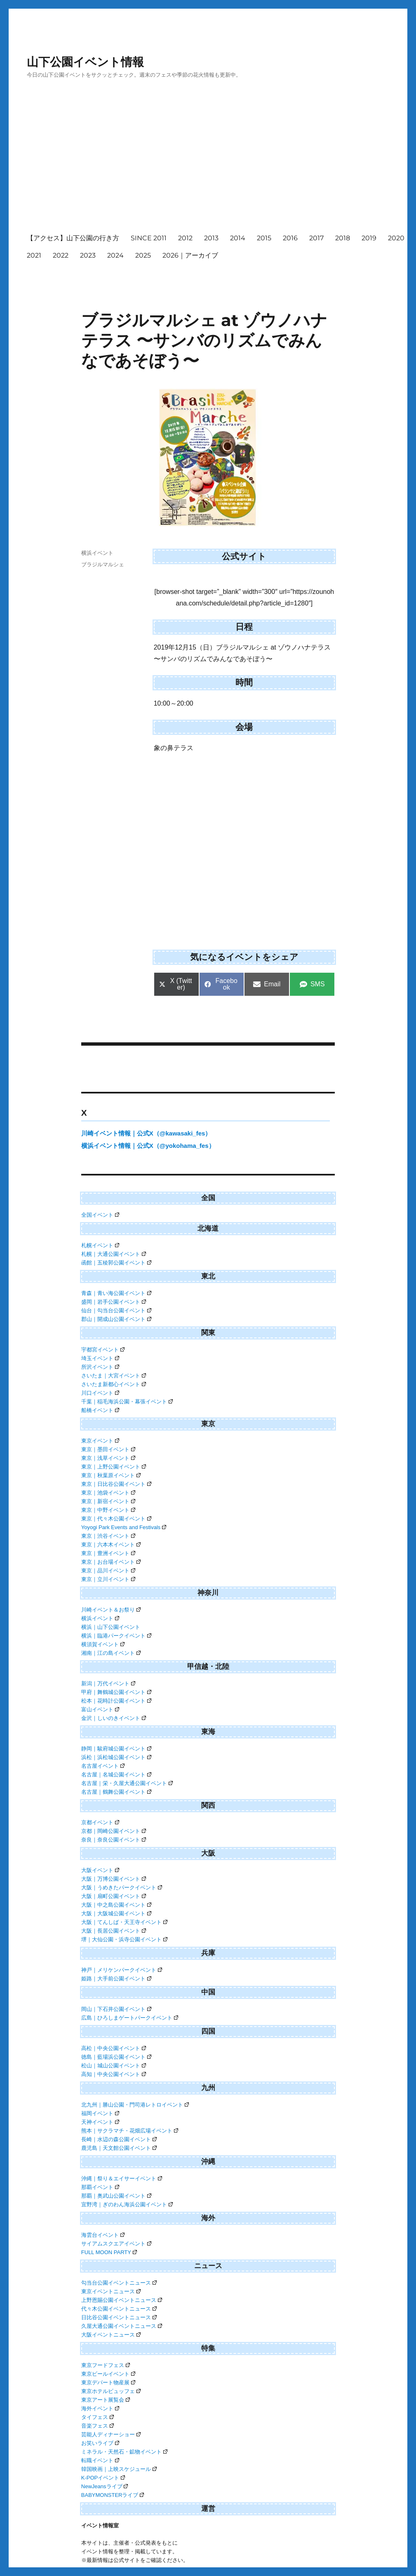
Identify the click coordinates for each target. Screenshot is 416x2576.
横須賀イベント (103, 1644)
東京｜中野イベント (108, 1510)
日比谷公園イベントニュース (119, 2317)
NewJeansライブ (104, 2486)
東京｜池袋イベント (108, 1493)
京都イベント (100, 1822)
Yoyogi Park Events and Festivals (123, 1527)
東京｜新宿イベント (108, 1501)
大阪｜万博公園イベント (113, 1879)
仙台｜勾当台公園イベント (116, 1310)
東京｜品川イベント (108, 1570)
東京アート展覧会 (105, 2400)
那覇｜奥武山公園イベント (116, 2196)
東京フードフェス (105, 2365)
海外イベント (100, 2408)
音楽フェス (97, 2426)
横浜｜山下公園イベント (110, 1627)
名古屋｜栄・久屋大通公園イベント (127, 1783)
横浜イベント (97, 552)
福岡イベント (100, 2113)
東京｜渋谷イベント (108, 1536)
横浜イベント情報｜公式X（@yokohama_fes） (148, 1145)
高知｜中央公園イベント (113, 2074)
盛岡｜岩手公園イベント (113, 1302)
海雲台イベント (103, 2235)
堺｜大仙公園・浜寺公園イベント (124, 1939)
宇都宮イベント (103, 1350)
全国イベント (100, 1215)
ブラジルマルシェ (102, 564)
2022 (60, 255)
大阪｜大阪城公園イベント (116, 1913)
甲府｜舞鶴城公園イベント (116, 1692)
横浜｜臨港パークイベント (116, 1636)
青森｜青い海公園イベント (116, 1293)
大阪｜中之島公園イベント (116, 1905)
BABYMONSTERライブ (112, 2495)
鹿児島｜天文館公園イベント (119, 2148)
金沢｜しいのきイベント (113, 1718)
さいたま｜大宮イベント (113, 1375)
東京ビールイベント (108, 2374)
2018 (342, 238)
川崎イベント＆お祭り (111, 1610)
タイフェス (97, 2417)
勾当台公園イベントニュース (119, 2283)
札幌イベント (100, 1245)
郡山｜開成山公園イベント (116, 1319)
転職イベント (100, 2460)
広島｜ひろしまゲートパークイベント (129, 2018)
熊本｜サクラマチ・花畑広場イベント (129, 2131)
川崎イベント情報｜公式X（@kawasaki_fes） (146, 1133)
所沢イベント (100, 1367)
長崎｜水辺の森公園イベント (119, 2139)
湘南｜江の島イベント (111, 1653)
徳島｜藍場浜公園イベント (116, 2057)
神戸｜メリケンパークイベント (121, 1970)
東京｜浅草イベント (108, 1458)
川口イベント (100, 1393)
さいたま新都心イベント (113, 1384)
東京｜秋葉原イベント (111, 1475)
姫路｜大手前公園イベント (116, 1978)
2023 (88, 255)
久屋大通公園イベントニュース (121, 2326)
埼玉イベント (100, 1358)
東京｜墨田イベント (108, 1449)
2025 (143, 255)
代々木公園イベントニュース (119, 2309)
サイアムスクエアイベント (116, 2244)
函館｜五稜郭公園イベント (116, 1263)
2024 (115, 255)
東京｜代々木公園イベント (116, 1519)
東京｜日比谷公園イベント (116, 1484)
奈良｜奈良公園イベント (113, 1840)
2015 (264, 238)
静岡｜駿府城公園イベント (116, 1748)
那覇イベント (100, 2187)
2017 (316, 238)
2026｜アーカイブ (190, 255)
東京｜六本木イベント (111, 1544)
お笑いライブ (100, 2443)
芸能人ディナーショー (111, 2434)
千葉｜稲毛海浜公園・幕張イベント (127, 1401)
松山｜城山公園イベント (113, 2065)
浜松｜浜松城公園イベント (116, 1757)
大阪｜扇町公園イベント (113, 1896)
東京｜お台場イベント (111, 1562)
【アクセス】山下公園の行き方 (73, 238)
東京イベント (100, 1441)
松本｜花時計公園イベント (116, 1701)
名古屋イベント (103, 1766)
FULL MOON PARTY (109, 2252)
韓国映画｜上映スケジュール (119, 2469)
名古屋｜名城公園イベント (116, 1774)
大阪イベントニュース (111, 2335)
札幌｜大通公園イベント (113, 1254)
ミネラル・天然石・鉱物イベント (124, 2452)
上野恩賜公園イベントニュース (121, 2300)
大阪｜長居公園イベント (113, 1931)
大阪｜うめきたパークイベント (121, 1887)
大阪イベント (100, 1870)
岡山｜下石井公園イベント (116, 2009)
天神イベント (100, 2122)
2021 (34, 255)
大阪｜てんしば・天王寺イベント (124, 1922)
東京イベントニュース (111, 2291)
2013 (211, 238)
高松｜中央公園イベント (113, 2048)
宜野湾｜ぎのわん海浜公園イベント (127, 2204)
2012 (185, 238)
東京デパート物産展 (108, 2382)
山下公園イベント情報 (85, 62)
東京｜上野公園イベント (113, 1467)
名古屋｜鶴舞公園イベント (116, 1792)
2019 (369, 238)
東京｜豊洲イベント (108, 1553)
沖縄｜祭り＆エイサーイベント (121, 2178)
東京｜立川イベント (108, 1579)
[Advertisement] (219, 163)
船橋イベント (100, 1410)
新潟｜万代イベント (108, 1683)
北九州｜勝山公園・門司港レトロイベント (135, 2105)
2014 (237, 238)
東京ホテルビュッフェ (111, 2391)
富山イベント (100, 1709)
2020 (396, 238)
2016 (290, 238)
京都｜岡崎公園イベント (113, 1831)
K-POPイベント (103, 2478)
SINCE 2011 (149, 238)
